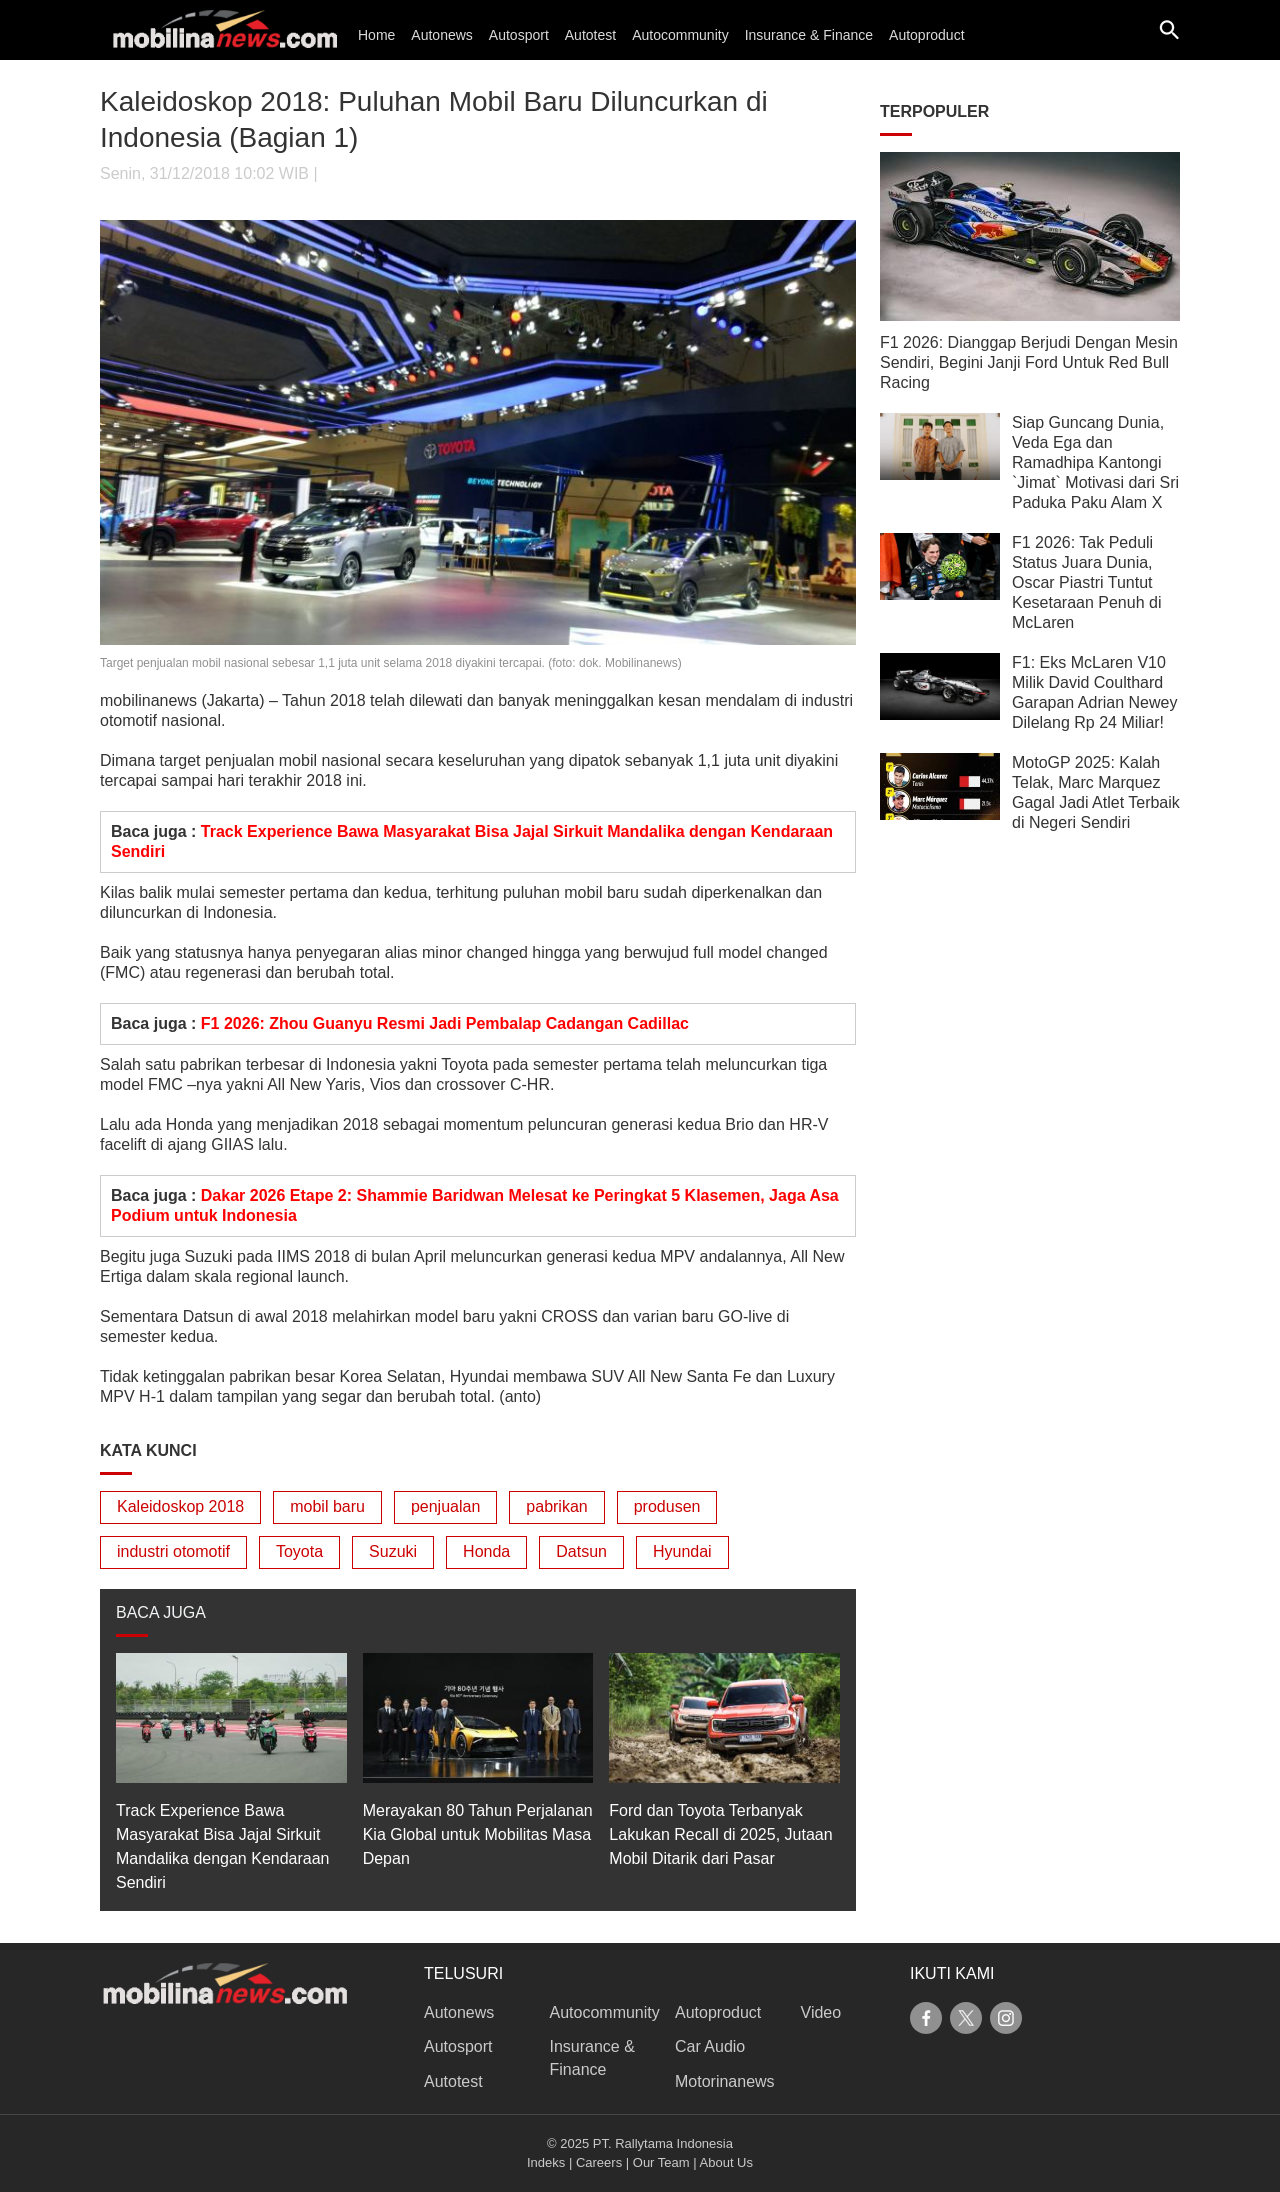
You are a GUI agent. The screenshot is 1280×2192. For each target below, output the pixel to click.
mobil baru (327, 1506)
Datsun (581, 1551)
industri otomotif (173, 1551)
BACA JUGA (161, 1612)
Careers (599, 2162)
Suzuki (393, 1551)
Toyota (299, 1551)
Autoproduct (927, 35)
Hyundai (682, 1551)
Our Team (661, 2162)
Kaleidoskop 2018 (180, 1506)
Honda (486, 1551)
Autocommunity (680, 35)
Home (376, 35)
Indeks (546, 2162)
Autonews (441, 35)
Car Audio (710, 2046)
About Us (726, 2162)
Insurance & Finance (809, 35)
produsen (667, 1506)
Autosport (519, 35)
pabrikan (556, 1506)
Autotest (590, 35)
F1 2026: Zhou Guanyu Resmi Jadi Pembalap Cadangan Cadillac (445, 1023)
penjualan (445, 1506)
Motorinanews (725, 2081)
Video (821, 2012)
